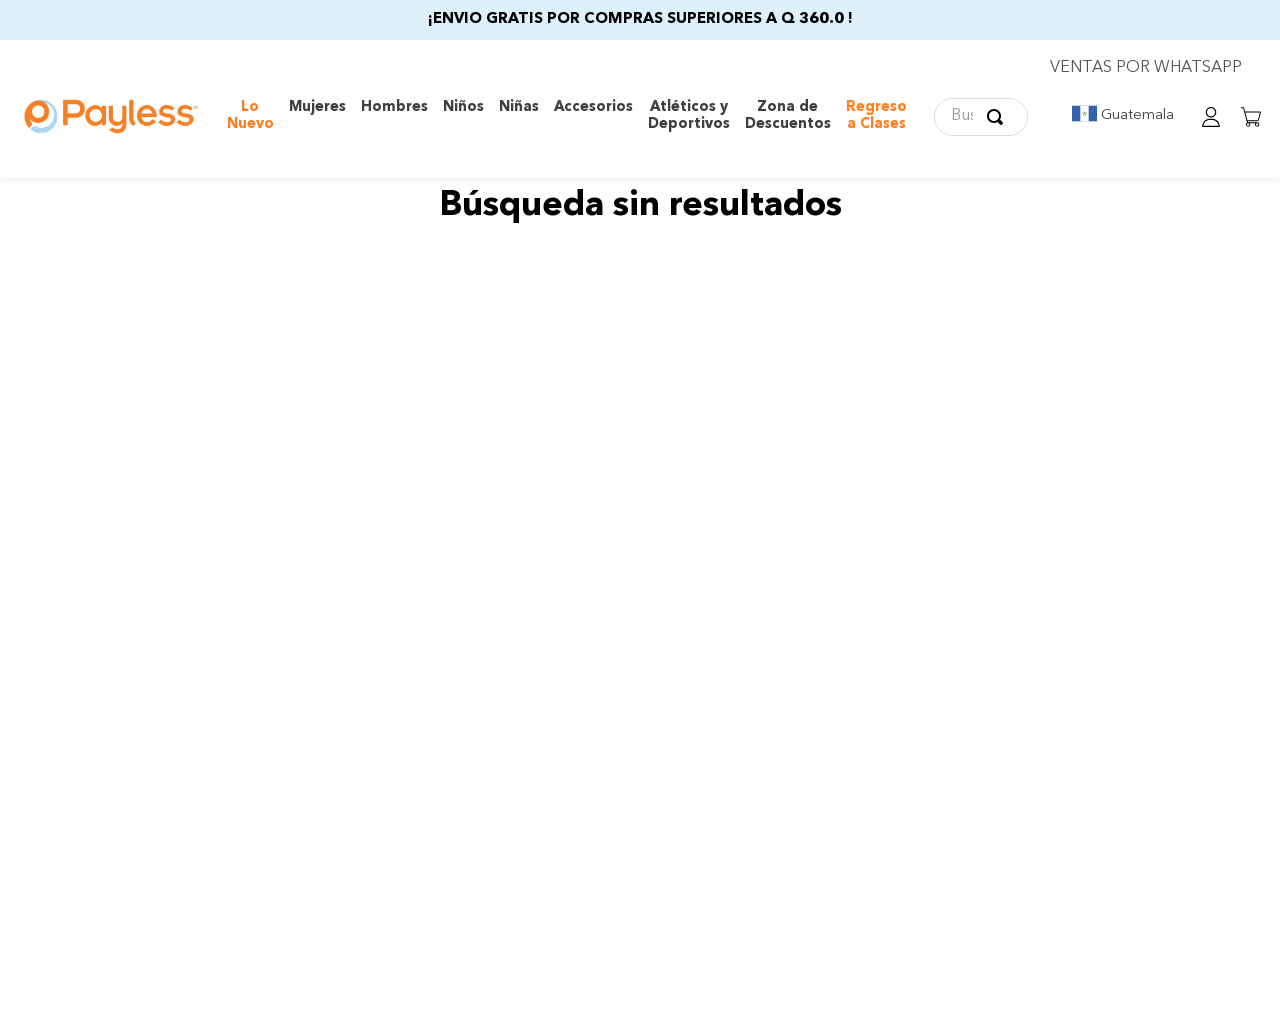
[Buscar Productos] (999, 117)
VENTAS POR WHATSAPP (1146, 68)
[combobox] (981, 117)
